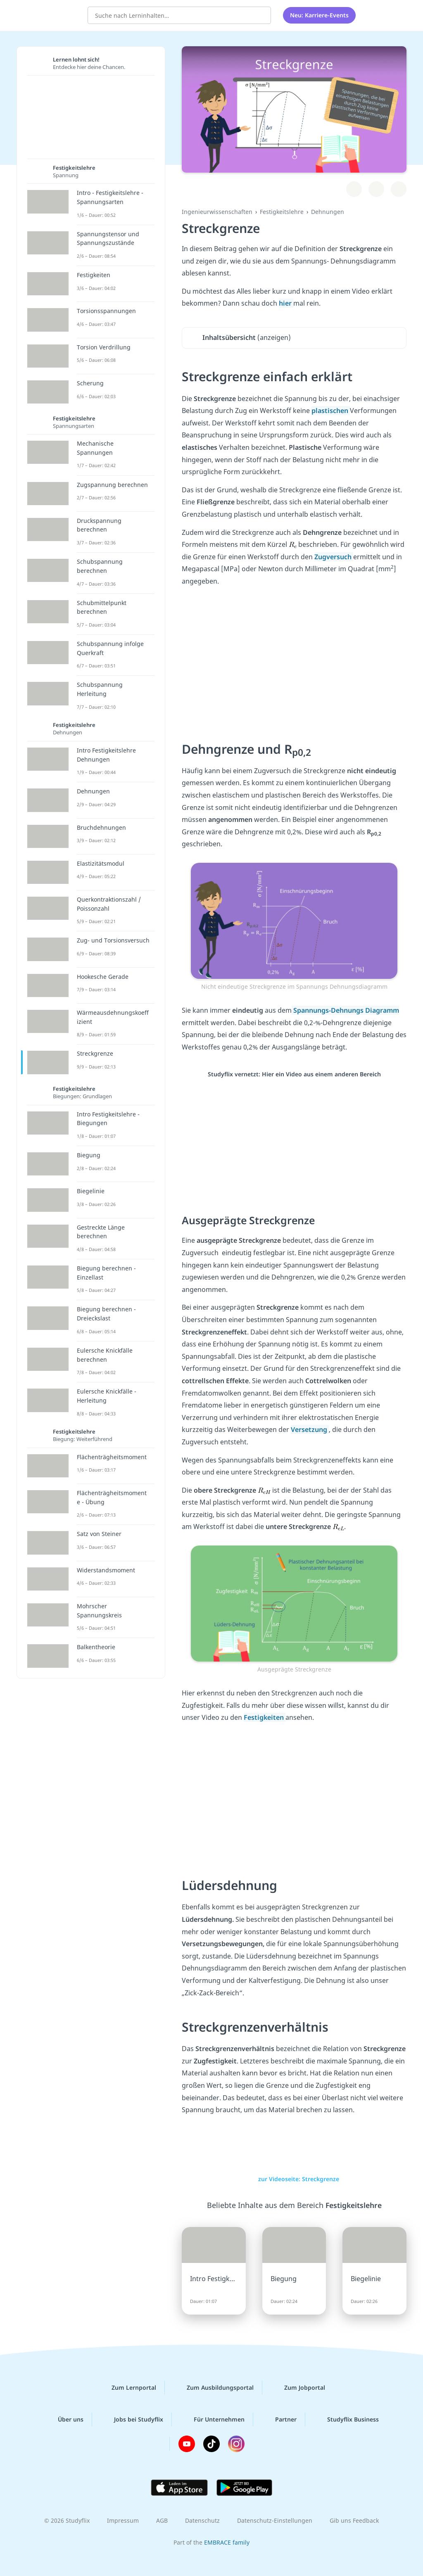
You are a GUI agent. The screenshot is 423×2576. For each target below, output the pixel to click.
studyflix (55, 13)
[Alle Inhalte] (372, 14)
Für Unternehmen (213, 2419)
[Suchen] (260, 14)
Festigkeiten (264, 1717)
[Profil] (393, 14)
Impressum (123, 2520)
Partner (279, 2419)
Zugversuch (333, 556)
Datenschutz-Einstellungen (274, 2520)
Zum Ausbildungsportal (213, 2388)
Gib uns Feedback (354, 2520)
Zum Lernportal (127, 2388)
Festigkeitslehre (282, 212)
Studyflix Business (346, 2419)
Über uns (64, 2419)
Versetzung (310, 1429)
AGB (162, 2520)
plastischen (330, 410)
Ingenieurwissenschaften (217, 212)
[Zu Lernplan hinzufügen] (354, 189)
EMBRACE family (227, 2542)
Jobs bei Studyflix (132, 2419)
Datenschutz (202, 2520)
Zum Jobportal (298, 2388)
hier (286, 303)
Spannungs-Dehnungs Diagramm (345, 1010)
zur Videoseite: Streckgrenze (294, 2179)
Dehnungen (327, 212)
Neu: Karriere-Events (319, 14)
